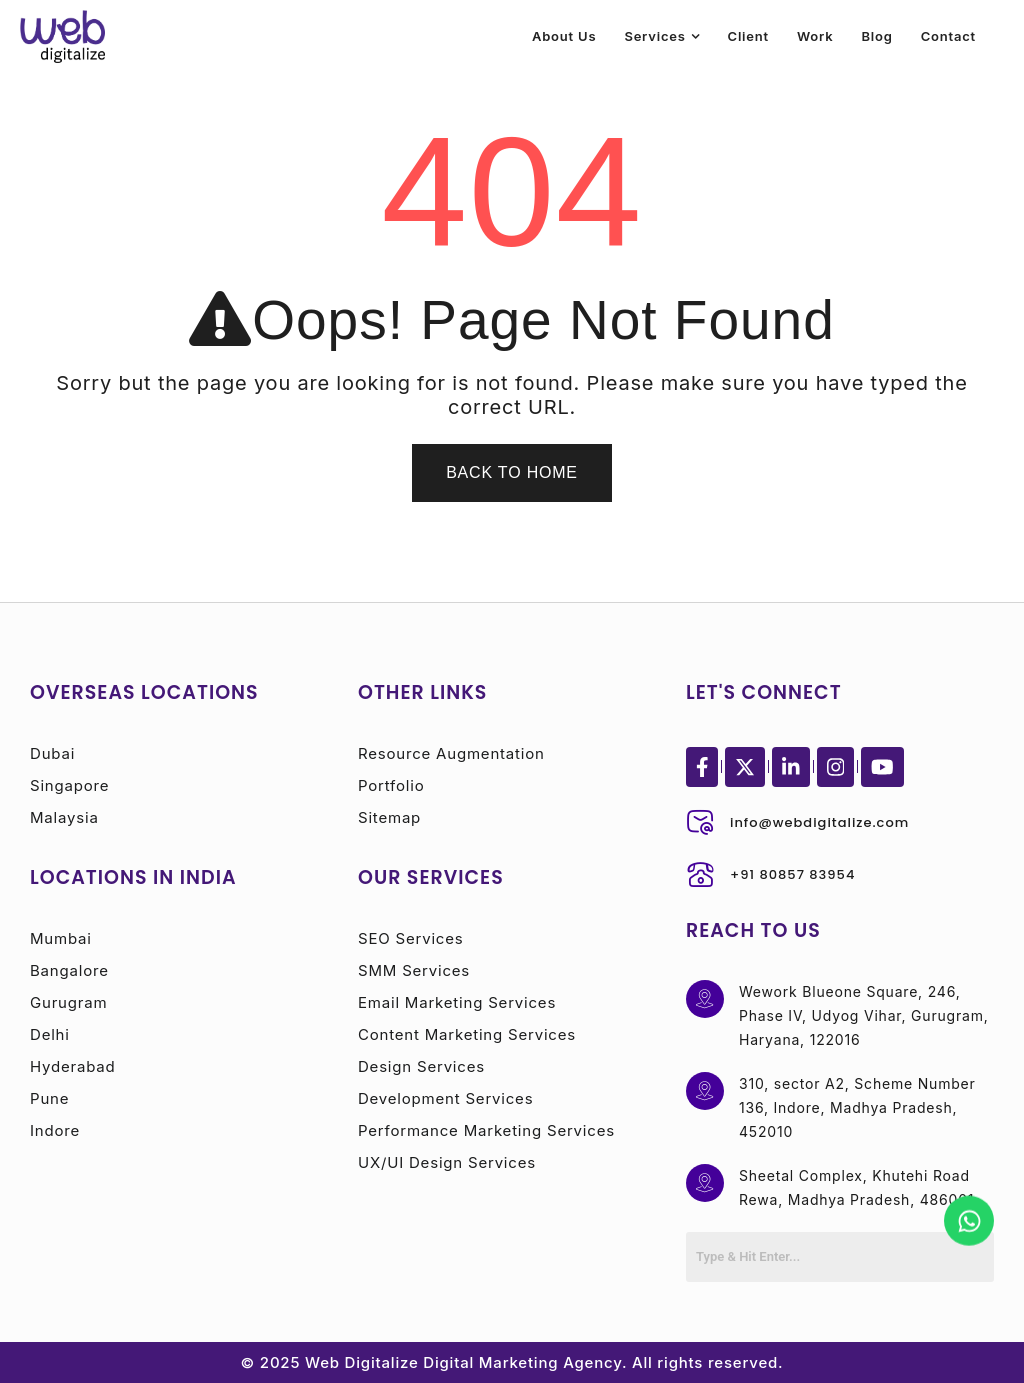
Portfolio (391, 785)
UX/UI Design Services (447, 1162)
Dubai (52, 753)
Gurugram (68, 1002)
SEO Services (410, 938)
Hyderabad (73, 1066)
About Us (564, 36)
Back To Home (512, 472)
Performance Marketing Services (486, 1130)
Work (815, 36)
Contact (948, 36)
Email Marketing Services (457, 1002)
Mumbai (61, 938)
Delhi (50, 1034)
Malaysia (64, 817)
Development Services (445, 1098)
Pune (49, 1098)
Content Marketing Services (467, 1034)
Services (654, 36)
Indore (55, 1130)
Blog (876, 36)
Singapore (69, 785)
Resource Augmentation (451, 753)
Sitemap (389, 817)
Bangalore (69, 970)
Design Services (421, 1066)
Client (748, 36)
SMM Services (414, 970)
